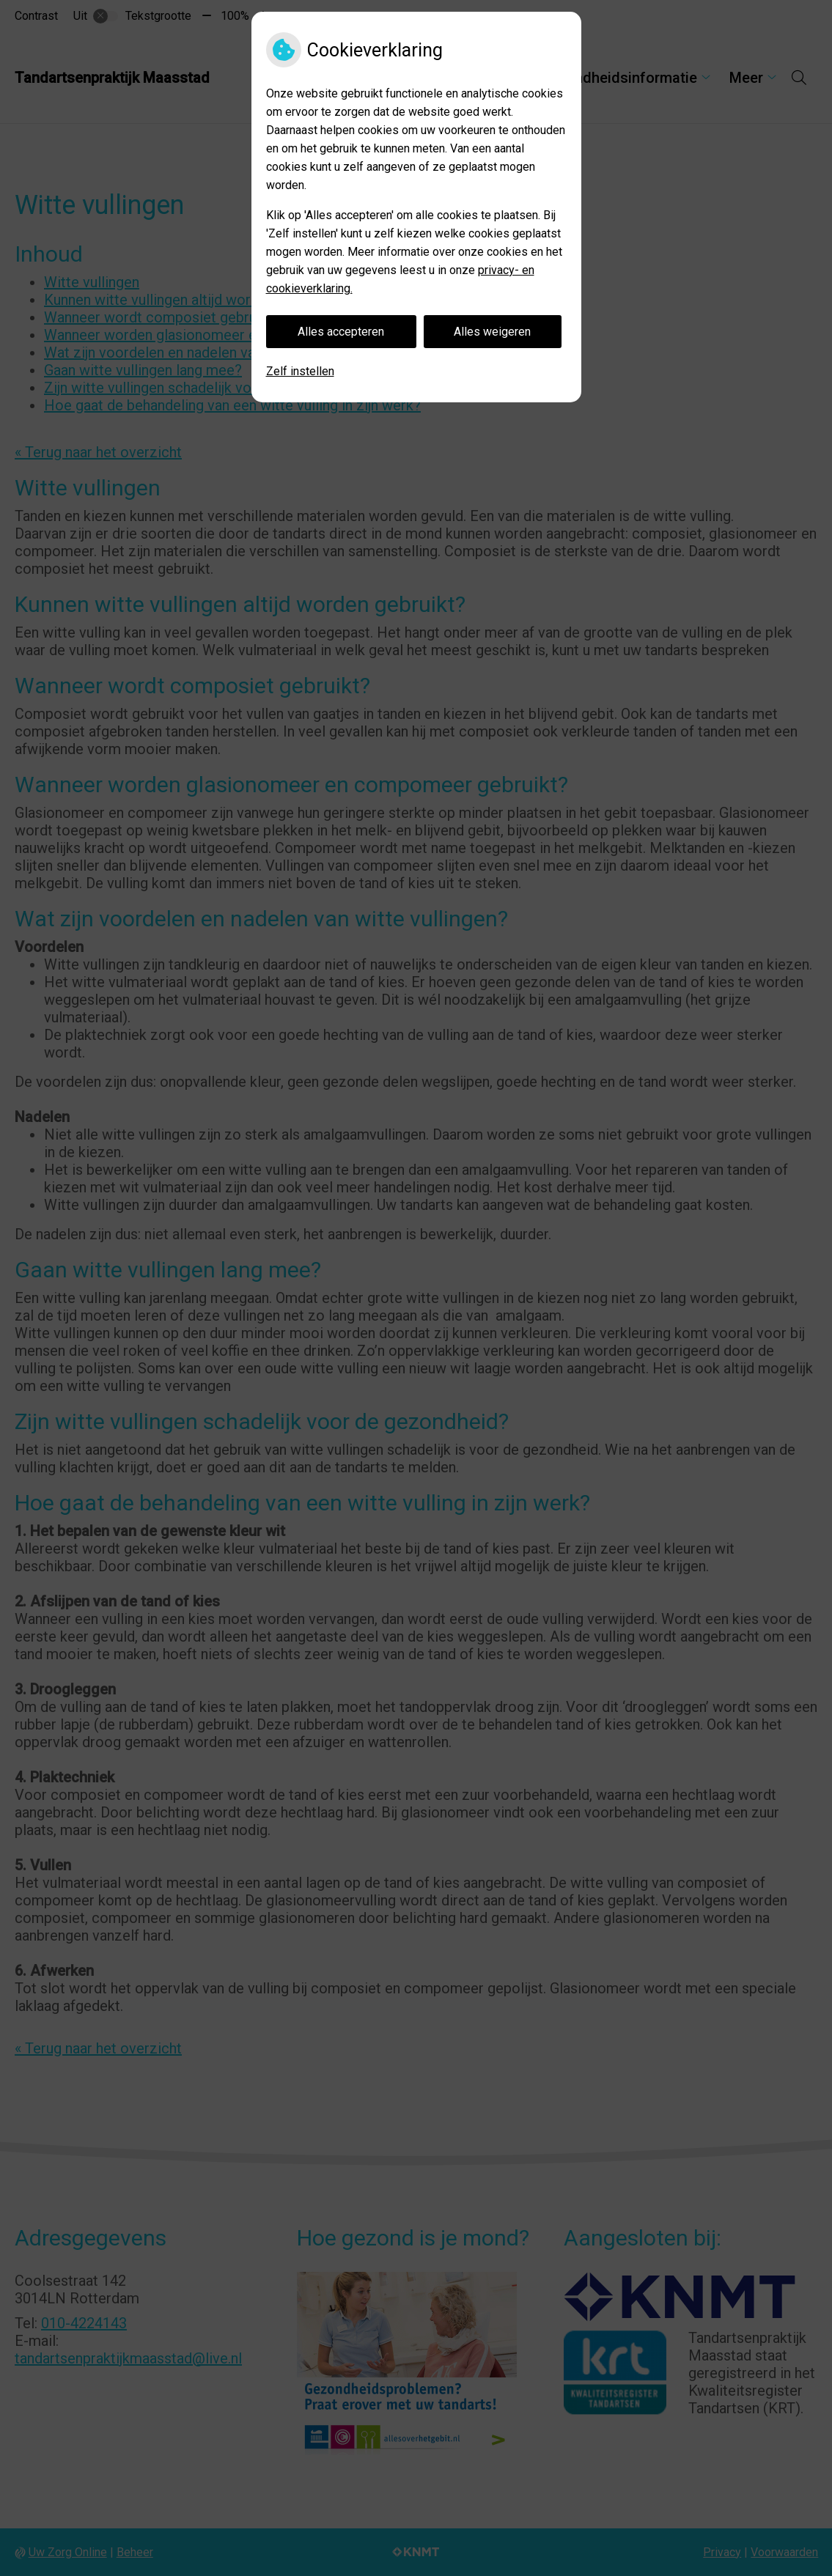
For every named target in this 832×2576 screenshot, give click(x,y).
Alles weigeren (492, 332)
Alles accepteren (341, 332)
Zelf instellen (300, 371)
